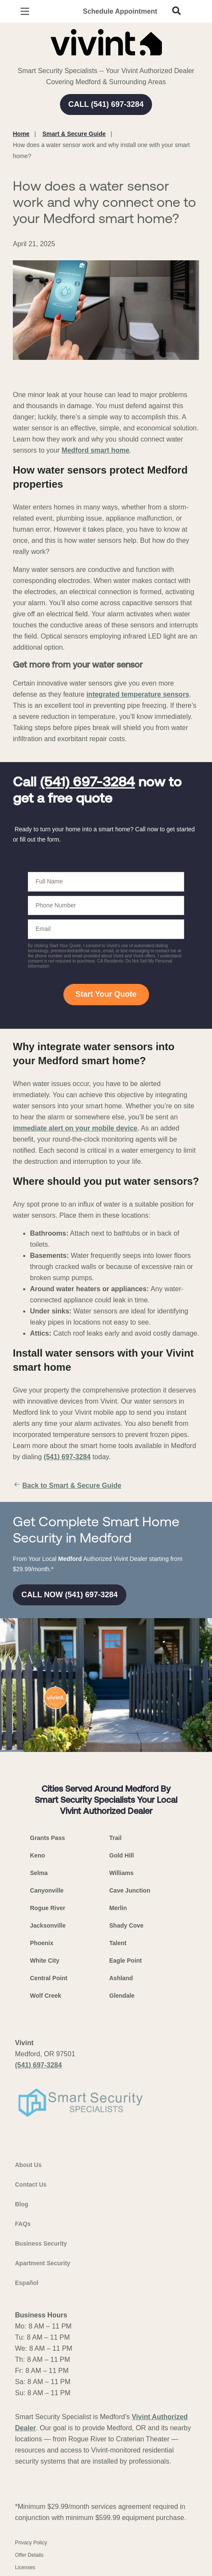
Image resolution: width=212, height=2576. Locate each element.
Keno (37, 1855)
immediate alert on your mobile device (75, 1128)
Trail (115, 1837)
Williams (121, 1872)
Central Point (48, 1978)
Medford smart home (95, 450)
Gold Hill (121, 1855)
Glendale (121, 1995)
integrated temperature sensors (138, 694)
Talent (117, 1943)
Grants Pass (47, 1837)
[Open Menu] (25, 11)
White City (44, 1960)
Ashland (121, 1978)
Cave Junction (129, 1890)
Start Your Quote (105, 994)
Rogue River (47, 1908)
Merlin (118, 1908)
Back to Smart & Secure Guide (67, 1485)
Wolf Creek (45, 1995)
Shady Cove (126, 1925)
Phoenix (41, 1943)
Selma (39, 1872)
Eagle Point (125, 1960)
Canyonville (47, 1890)
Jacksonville (48, 1925)
